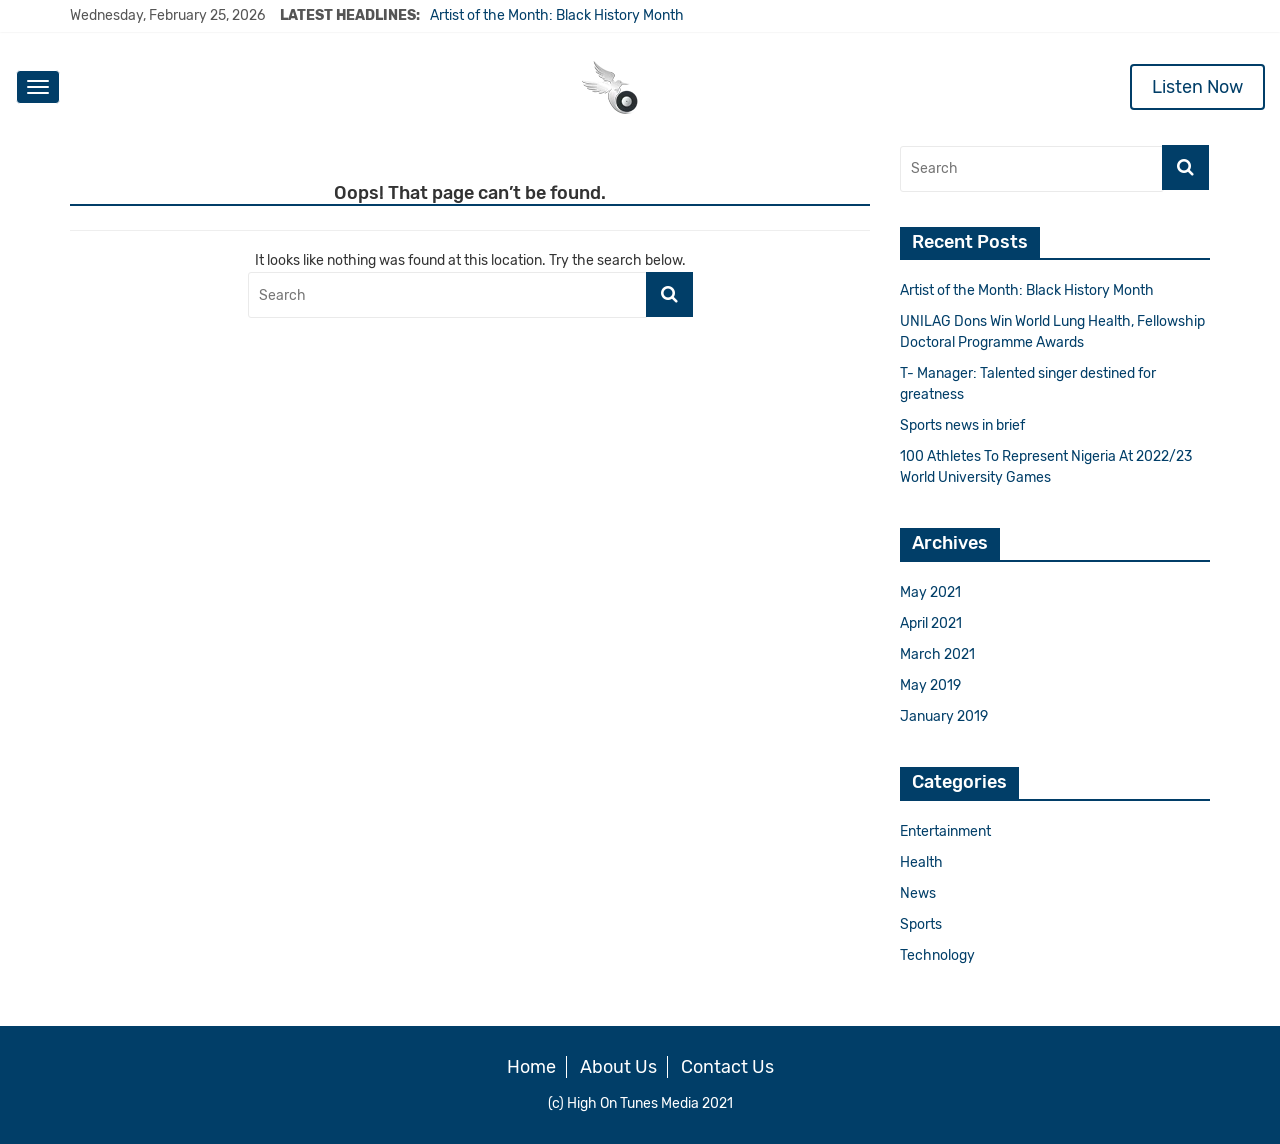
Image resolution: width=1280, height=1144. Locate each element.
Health (921, 862)
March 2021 (937, 654)
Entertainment (945, 831)
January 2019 (944, 716)
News (918, 893)
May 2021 (930, 592)
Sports (921, 924)
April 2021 (931, 623)
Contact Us (727, 1067)
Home (531, 1067)
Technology (937, 955)
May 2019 (930, 685)
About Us (618, 1067)
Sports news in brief (962, 425)
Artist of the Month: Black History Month (557, 15)
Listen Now (1197, 87)
